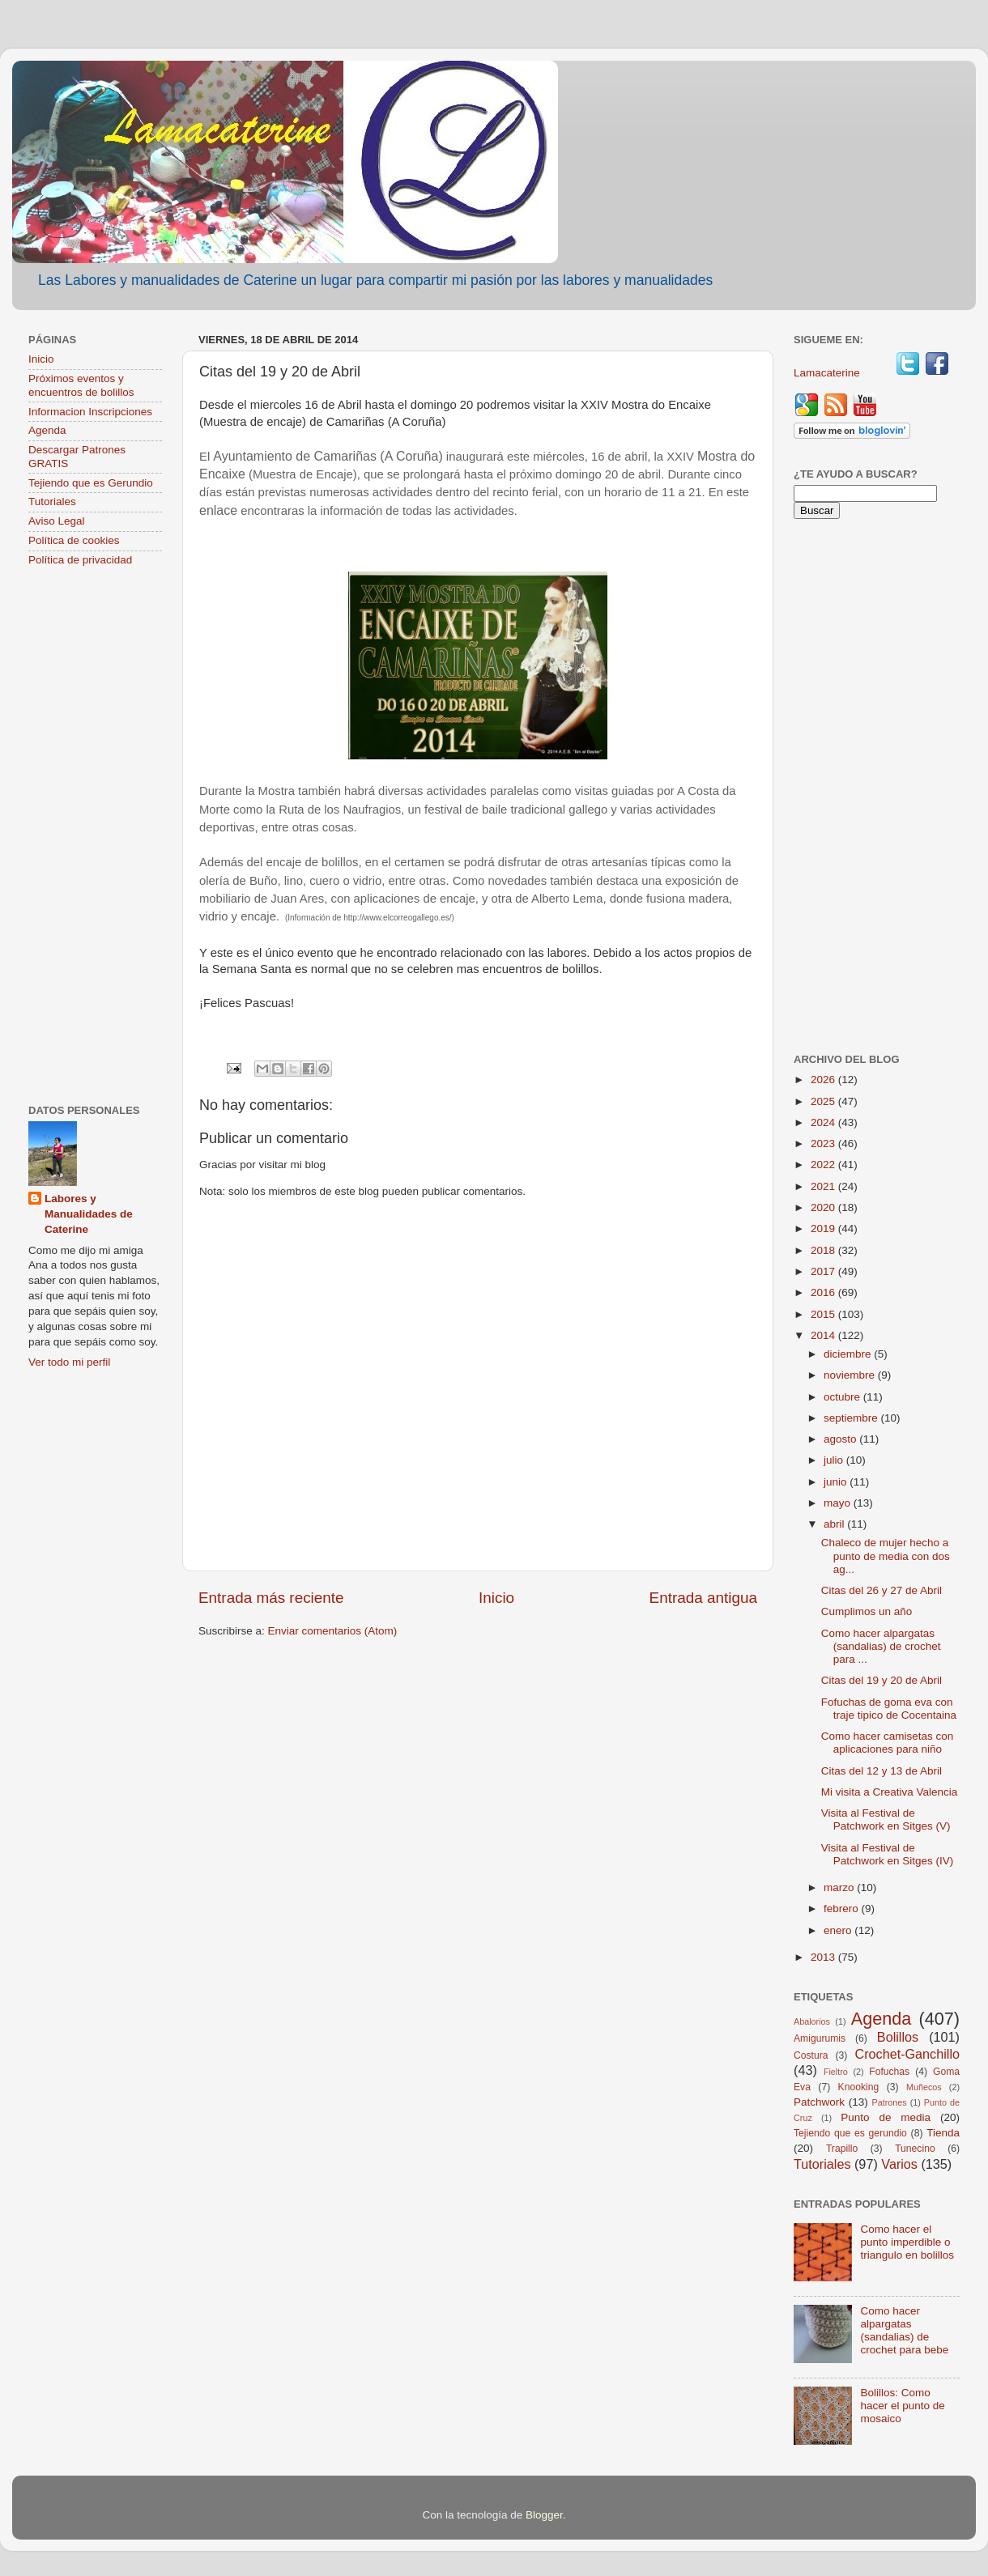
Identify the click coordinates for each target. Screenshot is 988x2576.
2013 (824, 1957)
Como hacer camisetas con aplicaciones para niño (887, 1742)
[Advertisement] (95, 837)
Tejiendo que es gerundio (850, 2133)
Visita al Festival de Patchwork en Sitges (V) (886, 1819)
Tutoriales (52, 501)
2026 (824, 1079)
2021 (824, 1186)
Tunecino (915, 2148)
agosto (841, 1439)
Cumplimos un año (867, 1611)
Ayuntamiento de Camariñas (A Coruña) (327, 456)
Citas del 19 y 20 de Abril (881, 1680)
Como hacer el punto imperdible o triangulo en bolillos (907, 2242)
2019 (824, 1228)
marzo (840, 1887)
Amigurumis (819, 2038)
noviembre (851, 1375)
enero (839, 1930)
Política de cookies (74, 540)
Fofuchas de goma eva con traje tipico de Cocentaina (888, 1708)
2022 (824, 1164)
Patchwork (819, 2102)
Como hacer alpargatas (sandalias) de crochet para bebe (904, 2331)
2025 (824, 1101)
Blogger (544, 2515)
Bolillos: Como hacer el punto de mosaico (902, 2406)
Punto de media (886, 2117)
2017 (824, 1271)
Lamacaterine (828, 373)
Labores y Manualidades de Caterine (89, 1213)
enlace (218, 510)
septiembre (852, 1418)
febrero (843, 1908)
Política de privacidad (80, 560)
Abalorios (812, 2021)
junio (837, 1482)
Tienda (943, 2133)
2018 (824, 1250)
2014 (824, 1335)
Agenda (47, 430)
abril (835, 1524)
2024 (824, 1122)
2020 (824, 1207)
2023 (824, 1143)
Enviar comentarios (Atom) (333, 1631)
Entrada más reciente (271, 1597)
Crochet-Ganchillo (907, 2054)
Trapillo (842, 2148)
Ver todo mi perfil (69, 1362)
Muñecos (924, 2087)
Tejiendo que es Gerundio (90, 483)
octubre (843, 1397)
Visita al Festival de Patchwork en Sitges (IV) (887, 1854)
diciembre (849, 1354)
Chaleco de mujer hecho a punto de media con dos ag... (885, 1556)
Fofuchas (889, 2071)
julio (835, 1460)
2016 (824, 1292)
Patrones (888, 2102)
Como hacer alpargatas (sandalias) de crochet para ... (881, 1646)
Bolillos (897, 2037)
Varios (899, 2164)
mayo (839, 1503)
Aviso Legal (56, 521)
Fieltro (836, 2072)
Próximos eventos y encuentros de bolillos (81, 384)
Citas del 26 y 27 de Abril (881, 1590)
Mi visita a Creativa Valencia (889, 1792)
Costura (811, 2055)
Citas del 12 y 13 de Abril (881, 1771)
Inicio (496, 1597)
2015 (824, 1314)
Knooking (858, 2087)
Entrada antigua (703, 1597)
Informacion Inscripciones (90, 412)
